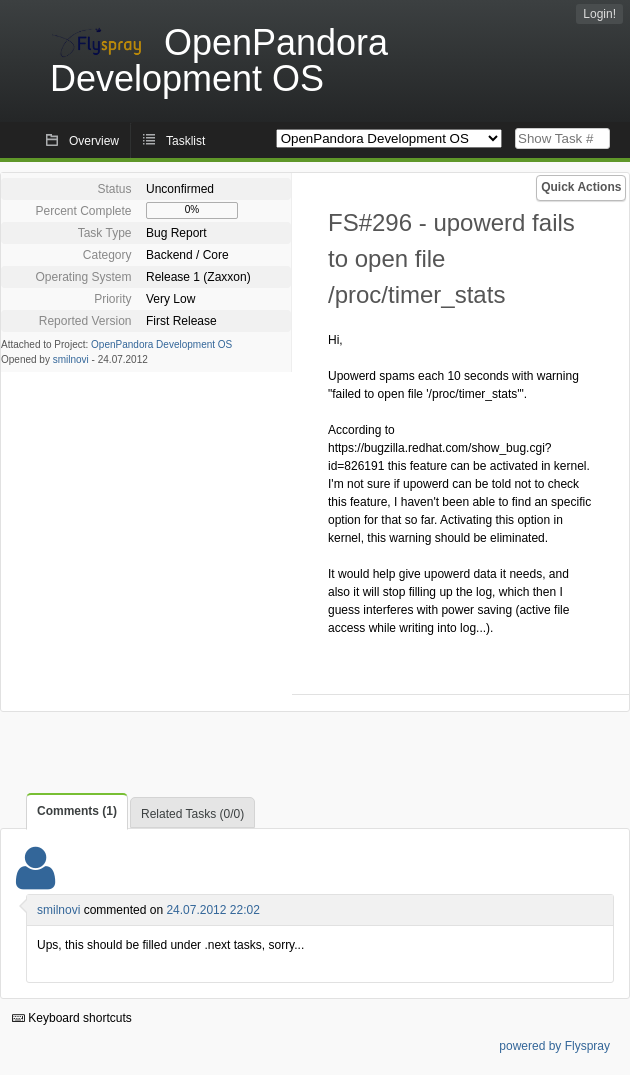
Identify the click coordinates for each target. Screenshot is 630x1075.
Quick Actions (581, 187)
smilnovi (71, 359)
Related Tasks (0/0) (192, 814)
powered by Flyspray (554, 1046)
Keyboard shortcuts (72, 1018)
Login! (599, 14)
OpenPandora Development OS (161, 344)
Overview (94, 141)
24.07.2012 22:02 (212, 910)
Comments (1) (77, 811)
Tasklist (185, 141)
